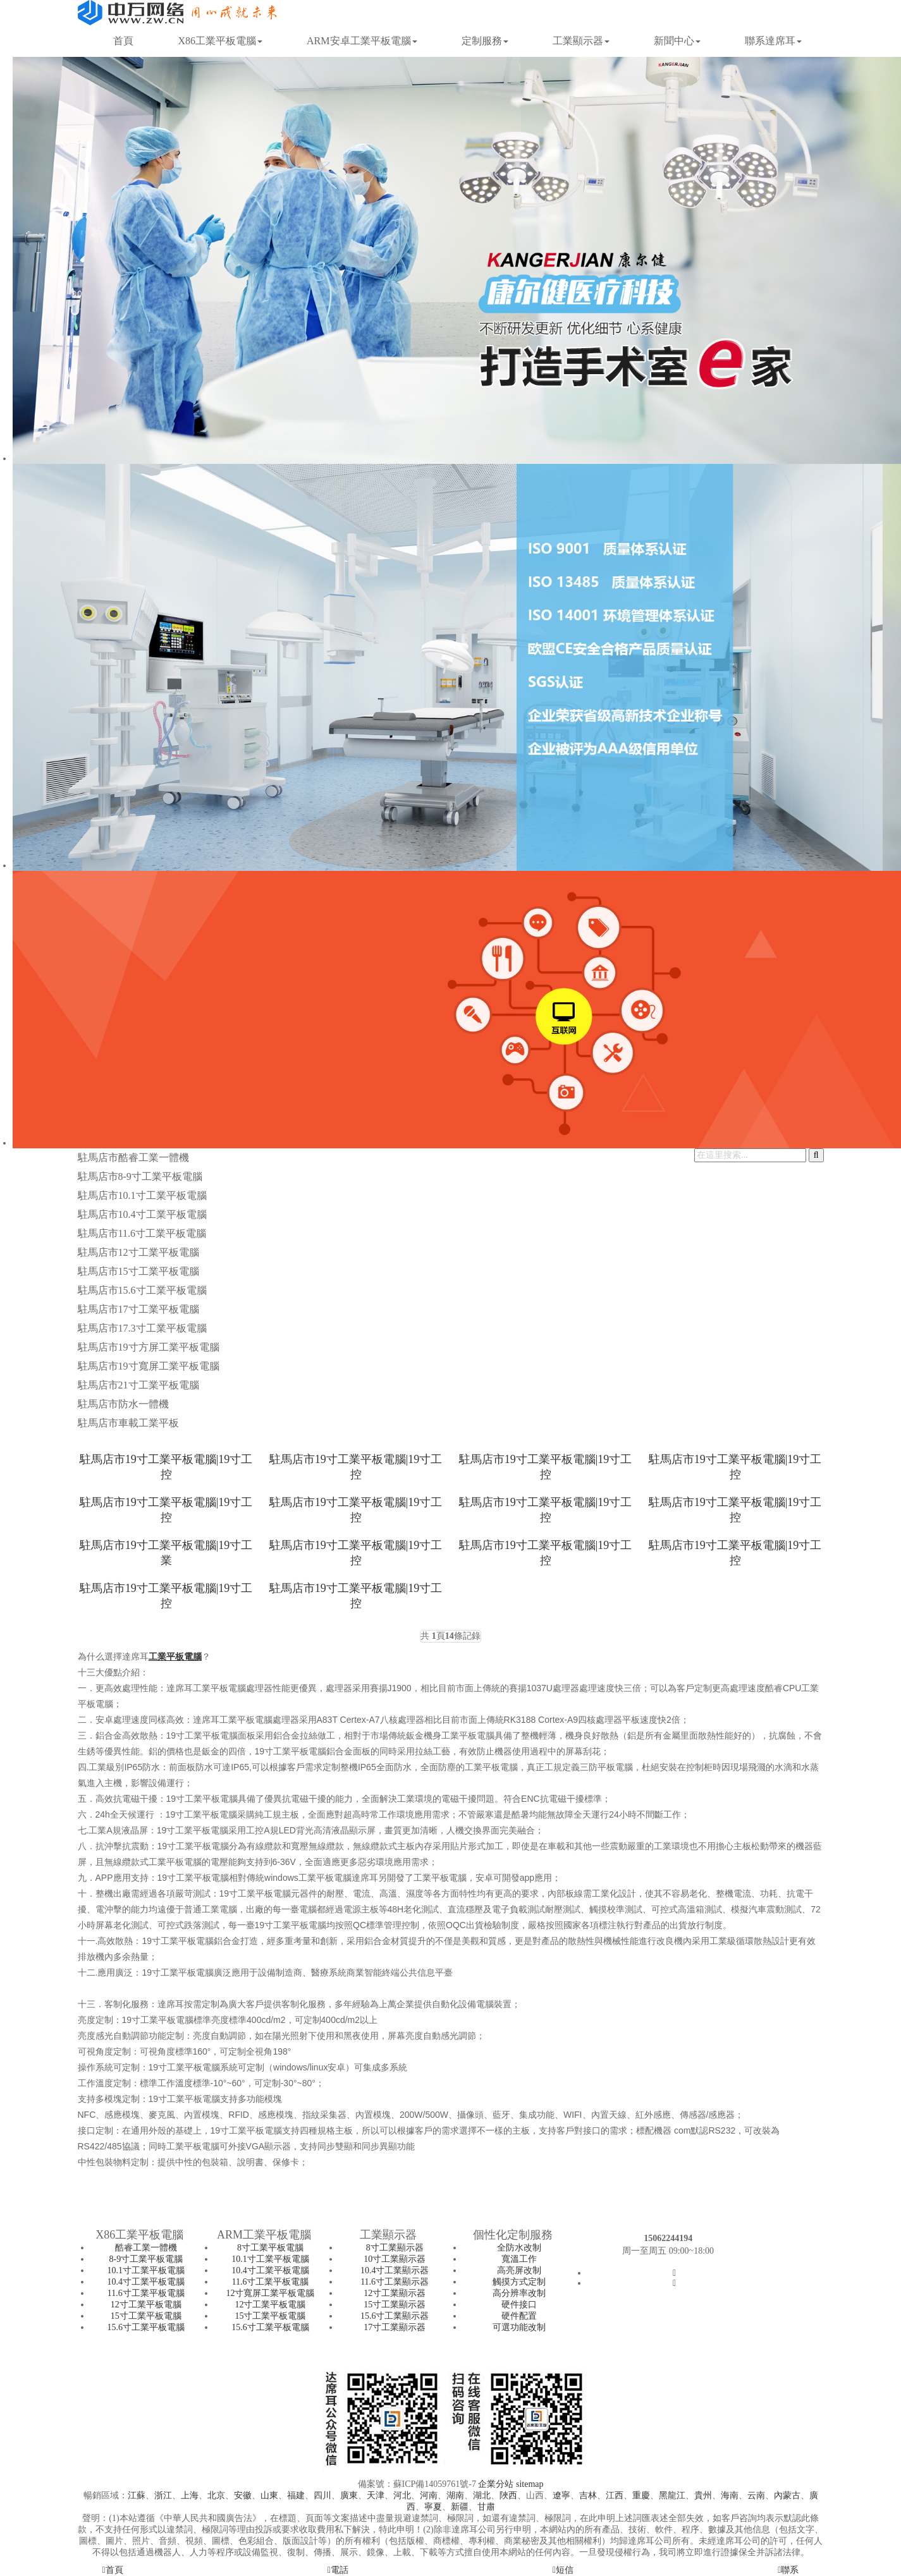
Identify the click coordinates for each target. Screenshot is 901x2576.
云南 (756, 2495)
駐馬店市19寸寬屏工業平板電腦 (148, 1366)
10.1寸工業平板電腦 (146, 2270)
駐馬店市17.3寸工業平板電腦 (142, 1328)
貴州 (703, 2495)
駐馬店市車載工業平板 (128, 1423)
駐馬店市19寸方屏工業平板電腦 (148, 1347)
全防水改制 (519, 2247)
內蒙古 (787, 2495)
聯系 (788, 2570)
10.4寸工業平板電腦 (146, 2282)
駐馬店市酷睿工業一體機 (133, 1157)
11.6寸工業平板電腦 (146, 2293)
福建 (296, 2495)
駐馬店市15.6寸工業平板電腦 (142, 1290)
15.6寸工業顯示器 (394, 2316)
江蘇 (136, 2495)
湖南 (455, 2495)
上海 (190, 2495)
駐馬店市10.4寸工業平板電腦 (142, 1214)
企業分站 (495, 2484)
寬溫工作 (519, 2259)
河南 (429, 2495)
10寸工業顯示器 (395, 2259)
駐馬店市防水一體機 (123, 1404)
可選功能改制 (519, 2327)
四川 (322, 2495)
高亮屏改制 (519, 2270)
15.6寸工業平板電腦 (146, 2327)
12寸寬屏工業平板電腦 (270, 2293)
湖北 (482, 2495)
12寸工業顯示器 (395, 2293)
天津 (375, 2495)
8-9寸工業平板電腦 (146, 2259)
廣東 (349, 2495)
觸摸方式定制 (519, 2282)
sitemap (530, 2484)
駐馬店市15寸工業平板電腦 (138, 1271)
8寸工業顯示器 (395, 2247)
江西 (614, 2495)
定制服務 (485, 40)
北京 (216, 2495)
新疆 (460, 2507)
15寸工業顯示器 (395, 2304)
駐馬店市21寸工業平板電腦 (138, 1385)
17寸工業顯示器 (395, 2327)
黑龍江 (672, 2495)
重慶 (641, 2495)
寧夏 (433, 2507)
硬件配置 (519, 2316)
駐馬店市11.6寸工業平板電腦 (142, 1233)
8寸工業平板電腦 (270, 2247)
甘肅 (486, 2507)
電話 (338, 2570)
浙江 (163, 2495)
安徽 (243, 2495)
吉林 (588, 2495)
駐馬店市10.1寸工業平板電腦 (142, 1195)
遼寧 (561, 2495)
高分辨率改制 (519, 2293)
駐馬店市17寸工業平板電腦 (138, 1309)
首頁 (123, 40)
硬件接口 (519, 2304)
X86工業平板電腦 (220, 40)
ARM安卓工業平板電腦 (362, 40)
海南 (730, 2495)
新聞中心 (677, 40)
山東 (269, 2495)
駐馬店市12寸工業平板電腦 (138, 1252)
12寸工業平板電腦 (146, 2304)
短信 (563, 2570)
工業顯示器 (581, 40)
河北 (402, 2495)
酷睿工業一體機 (146, 2247)
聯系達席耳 (773, 40)
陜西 (508, 2495)
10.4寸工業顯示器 (394, 2270)
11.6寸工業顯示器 (394, 2282)
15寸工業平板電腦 (146, 2316)
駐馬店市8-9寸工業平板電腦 (140, 1176)
